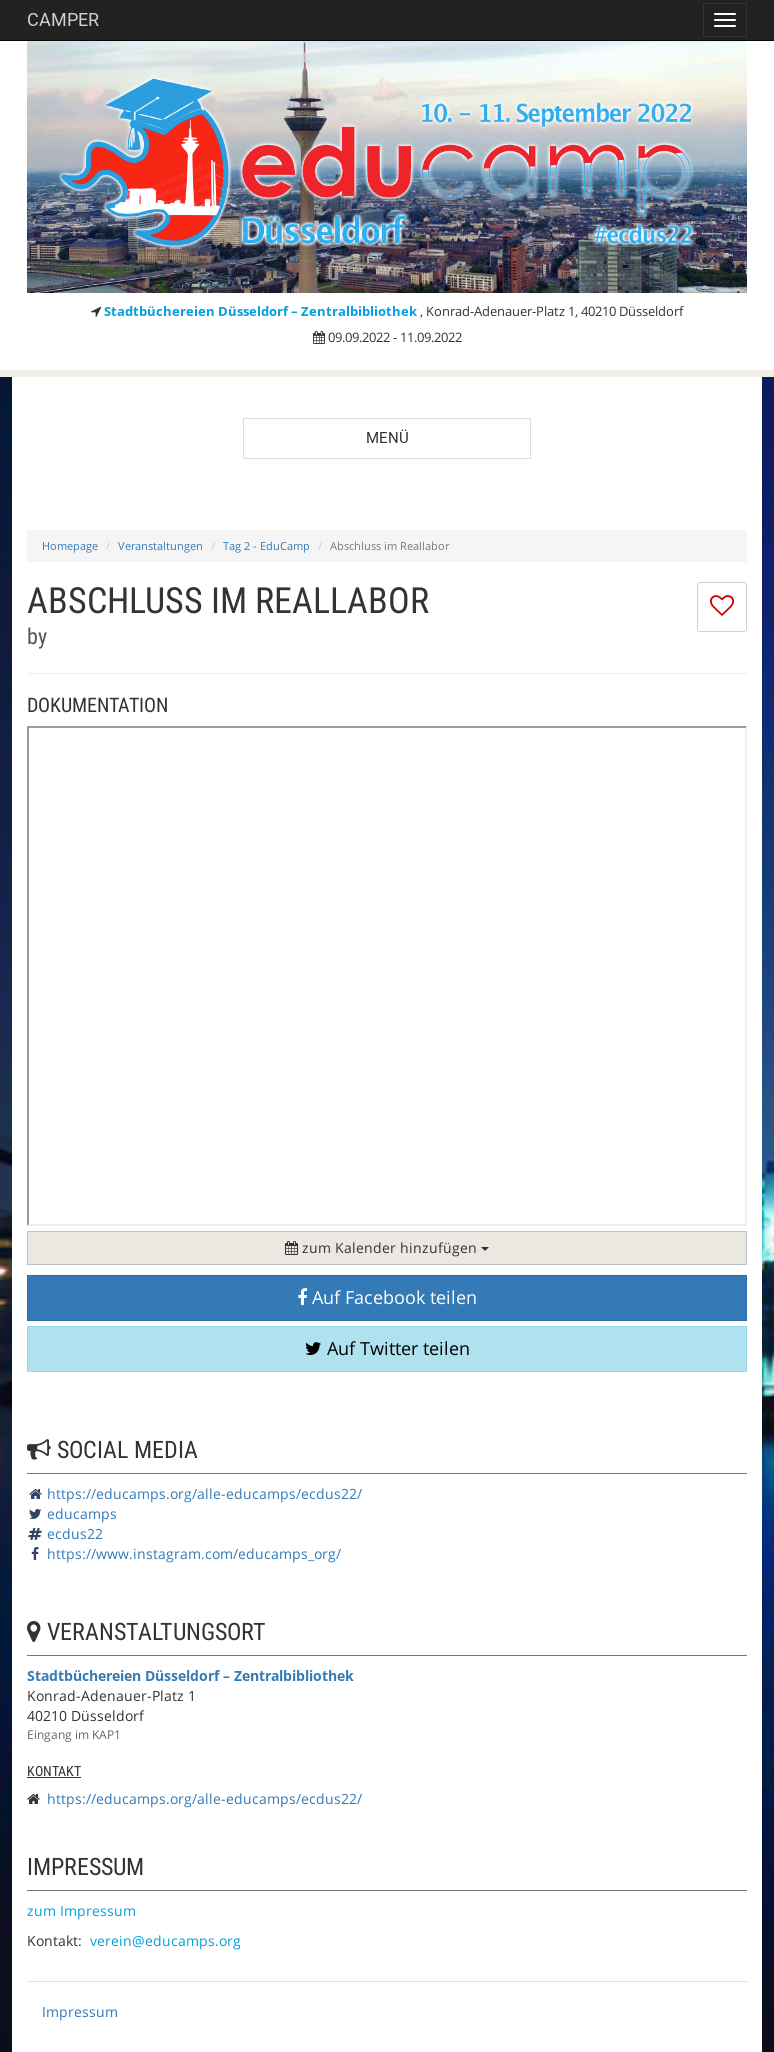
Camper (63, 19)
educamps (82, 1513)
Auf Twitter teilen (387, 1348)
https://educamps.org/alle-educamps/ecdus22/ (204, 1493)
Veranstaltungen (160, 545)
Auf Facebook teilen (387, 1297)
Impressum (80, 2011)
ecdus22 (75, 1533)
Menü (387, 438)
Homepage (70, 545)
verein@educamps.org (165, 1940)
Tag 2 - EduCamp (266, 545)
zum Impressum (81, 1910)
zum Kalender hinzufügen (387, 1247)
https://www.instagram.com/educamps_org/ (194, 1553)
